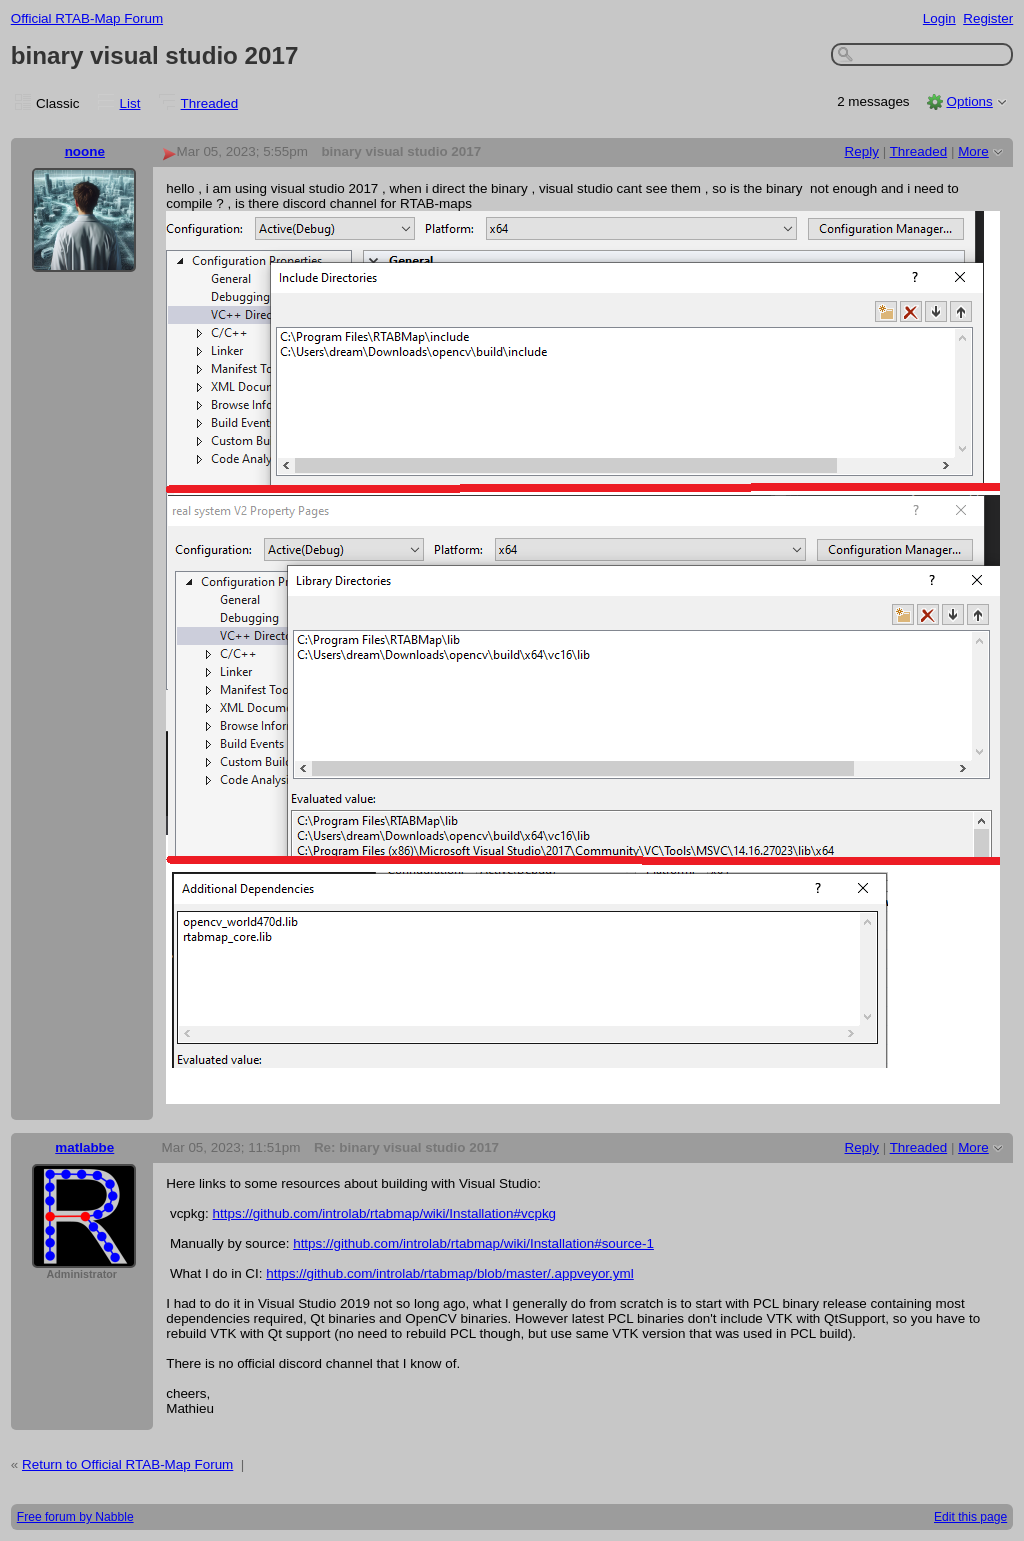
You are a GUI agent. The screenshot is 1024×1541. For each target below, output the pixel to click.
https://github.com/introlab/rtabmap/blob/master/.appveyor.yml (449, 1273)
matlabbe (84, 1147)
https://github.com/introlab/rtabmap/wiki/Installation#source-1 (473, 1243)
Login (939, 18)
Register (988, 18)
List (130, 103)
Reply (862, 151)
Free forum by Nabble (75, 1517)
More (973, 151)
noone (85, 151)
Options (969, 101)
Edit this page (970, 1517)
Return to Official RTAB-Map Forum (127, 1464)
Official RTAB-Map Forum (87, 18)
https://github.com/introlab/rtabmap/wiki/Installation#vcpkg (385, 1213)
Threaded (210, 103)
